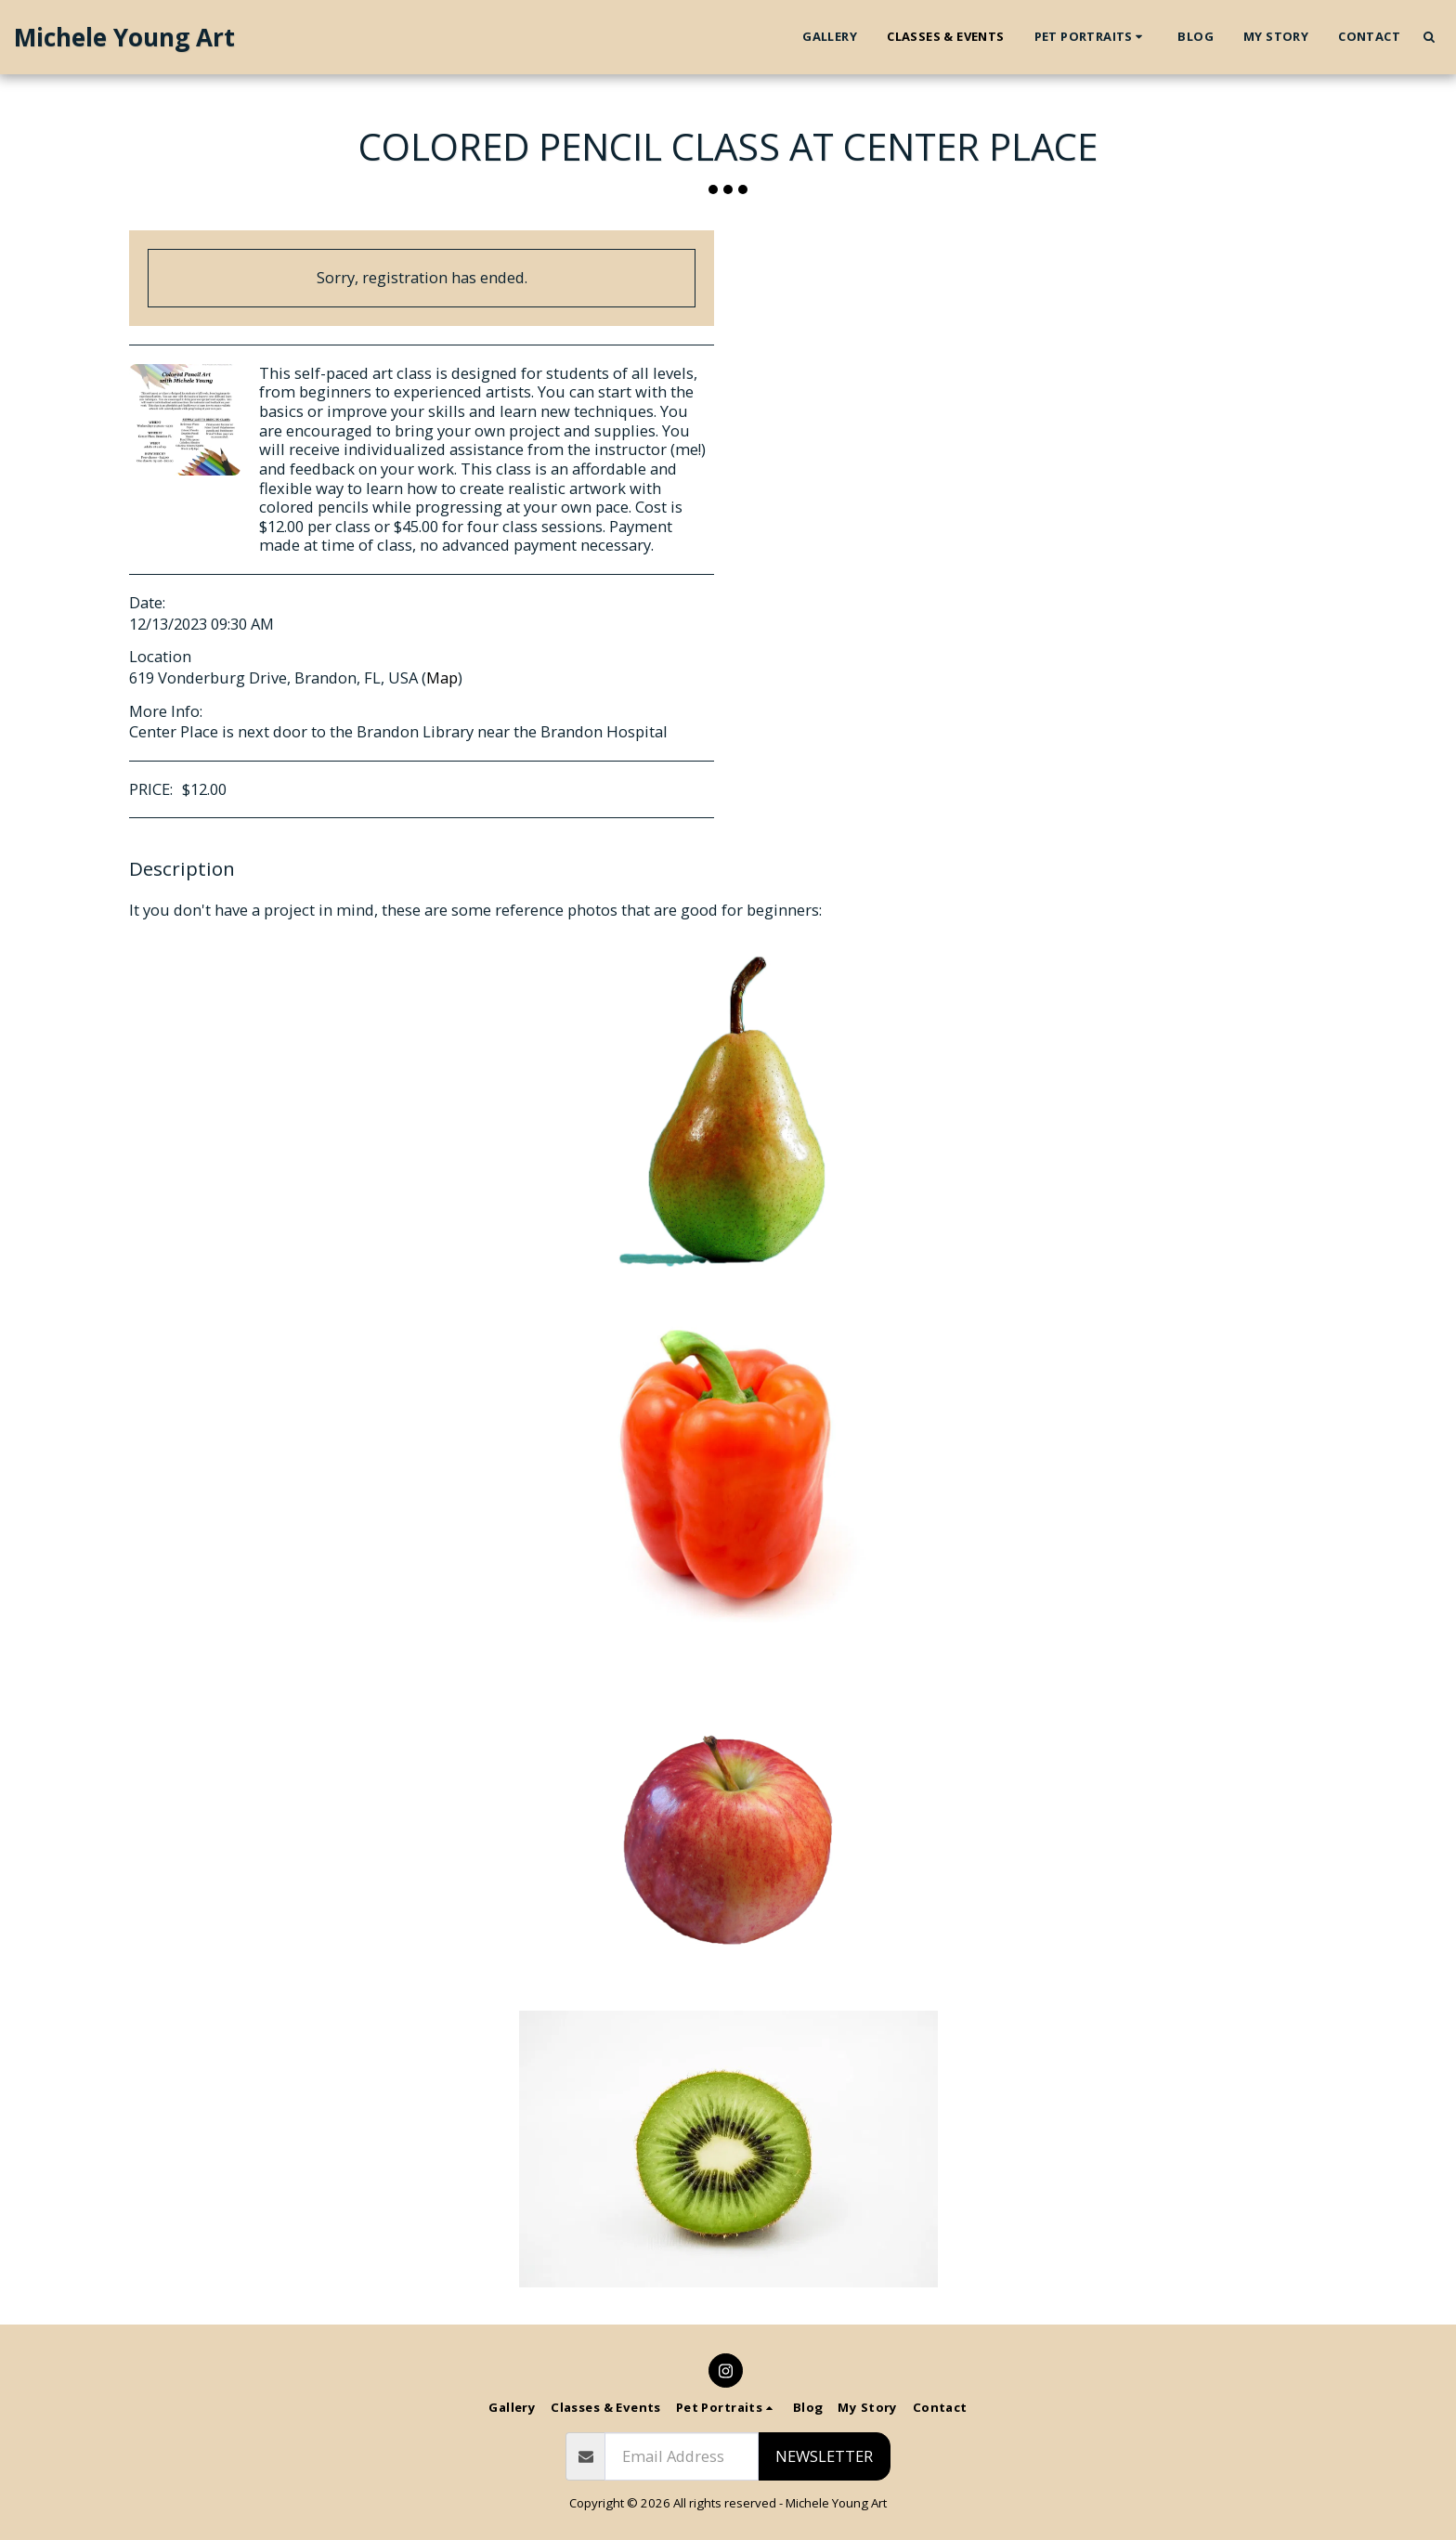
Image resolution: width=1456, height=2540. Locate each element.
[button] (1091, 37)
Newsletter (824, 2456)
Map (442, 677)
